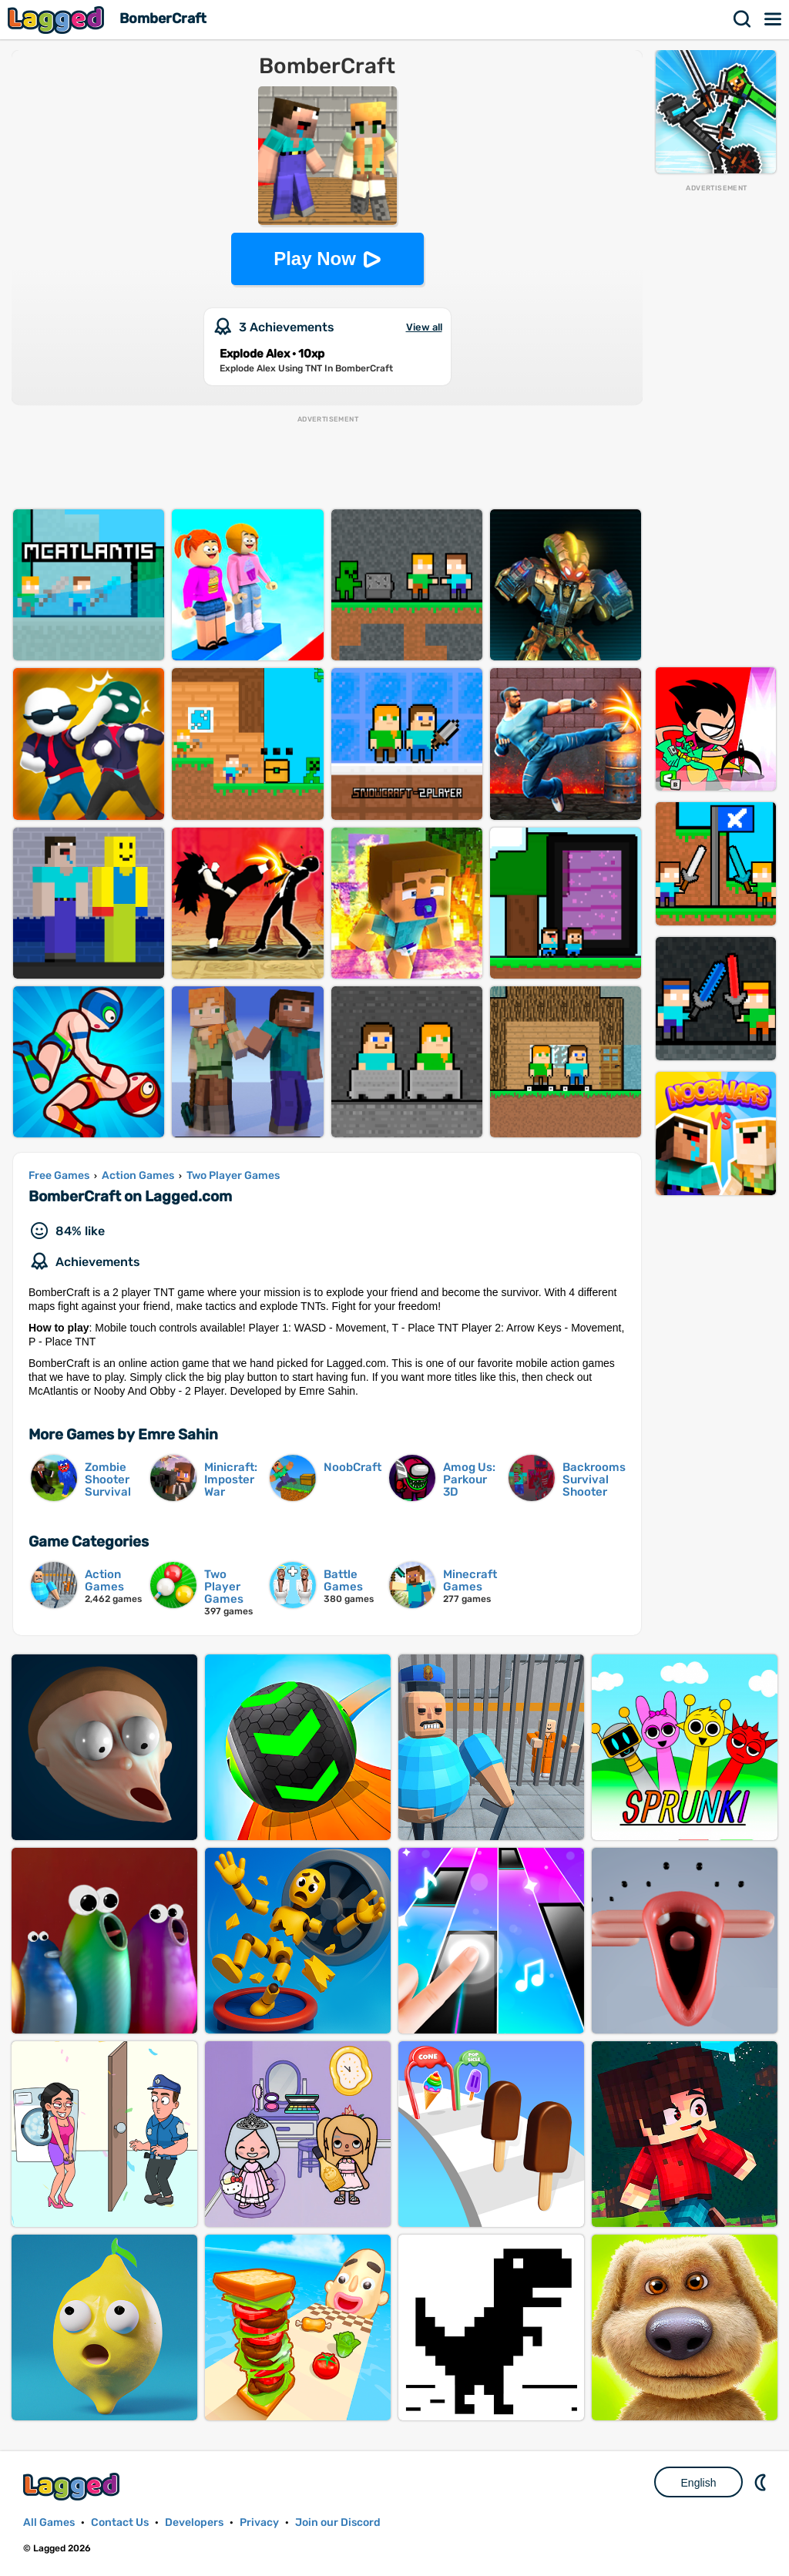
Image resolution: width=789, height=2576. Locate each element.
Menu (773, 19)
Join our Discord (338, 2522)
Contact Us (120, 2522)
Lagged (58, 19)
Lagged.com (73, 2486)
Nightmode (762, 2482)
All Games (49, 2522)
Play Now (315, 258)
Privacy (259, 2522)
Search (742, 19)
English (699, 2483)
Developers (194, 2522)
